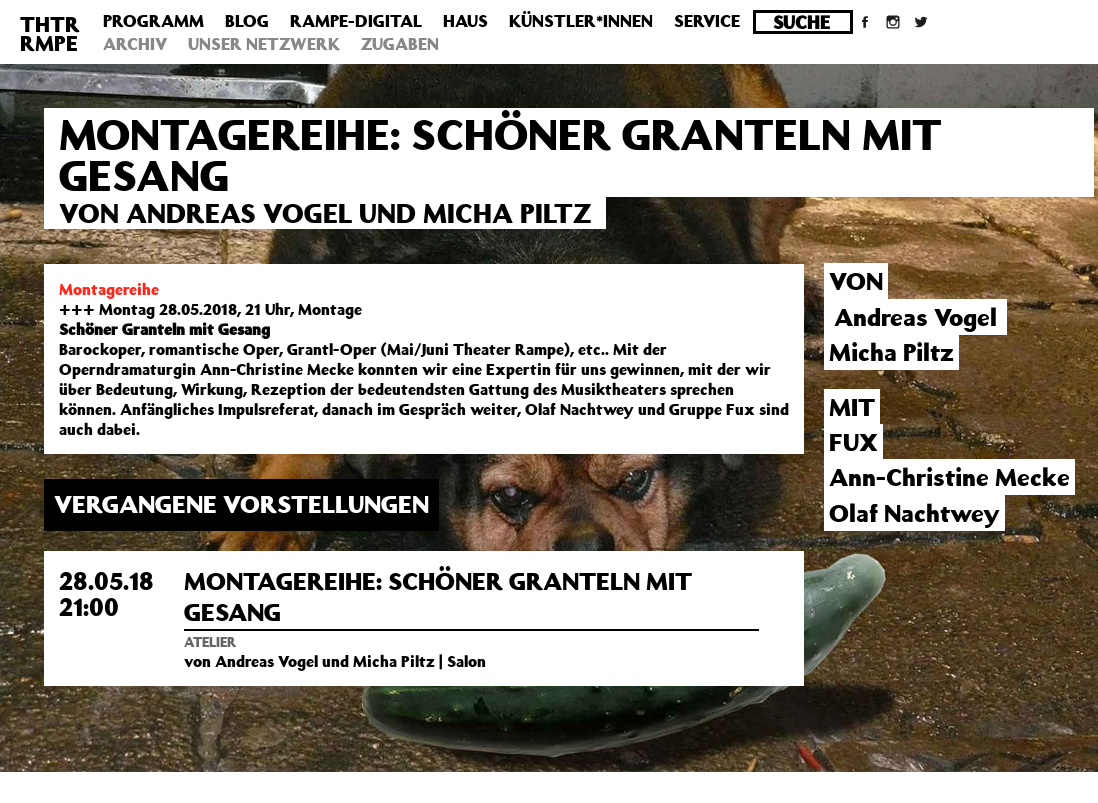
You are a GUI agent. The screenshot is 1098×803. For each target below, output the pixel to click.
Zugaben (400, 44)
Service (707, 21)
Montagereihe (109, 289)
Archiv (135, 44)
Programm (153, 21)
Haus (465, 21)
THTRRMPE (50, 33)
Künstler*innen (581, 21)
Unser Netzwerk (264, 44)
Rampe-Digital (356, 21)
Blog (247, 21)
